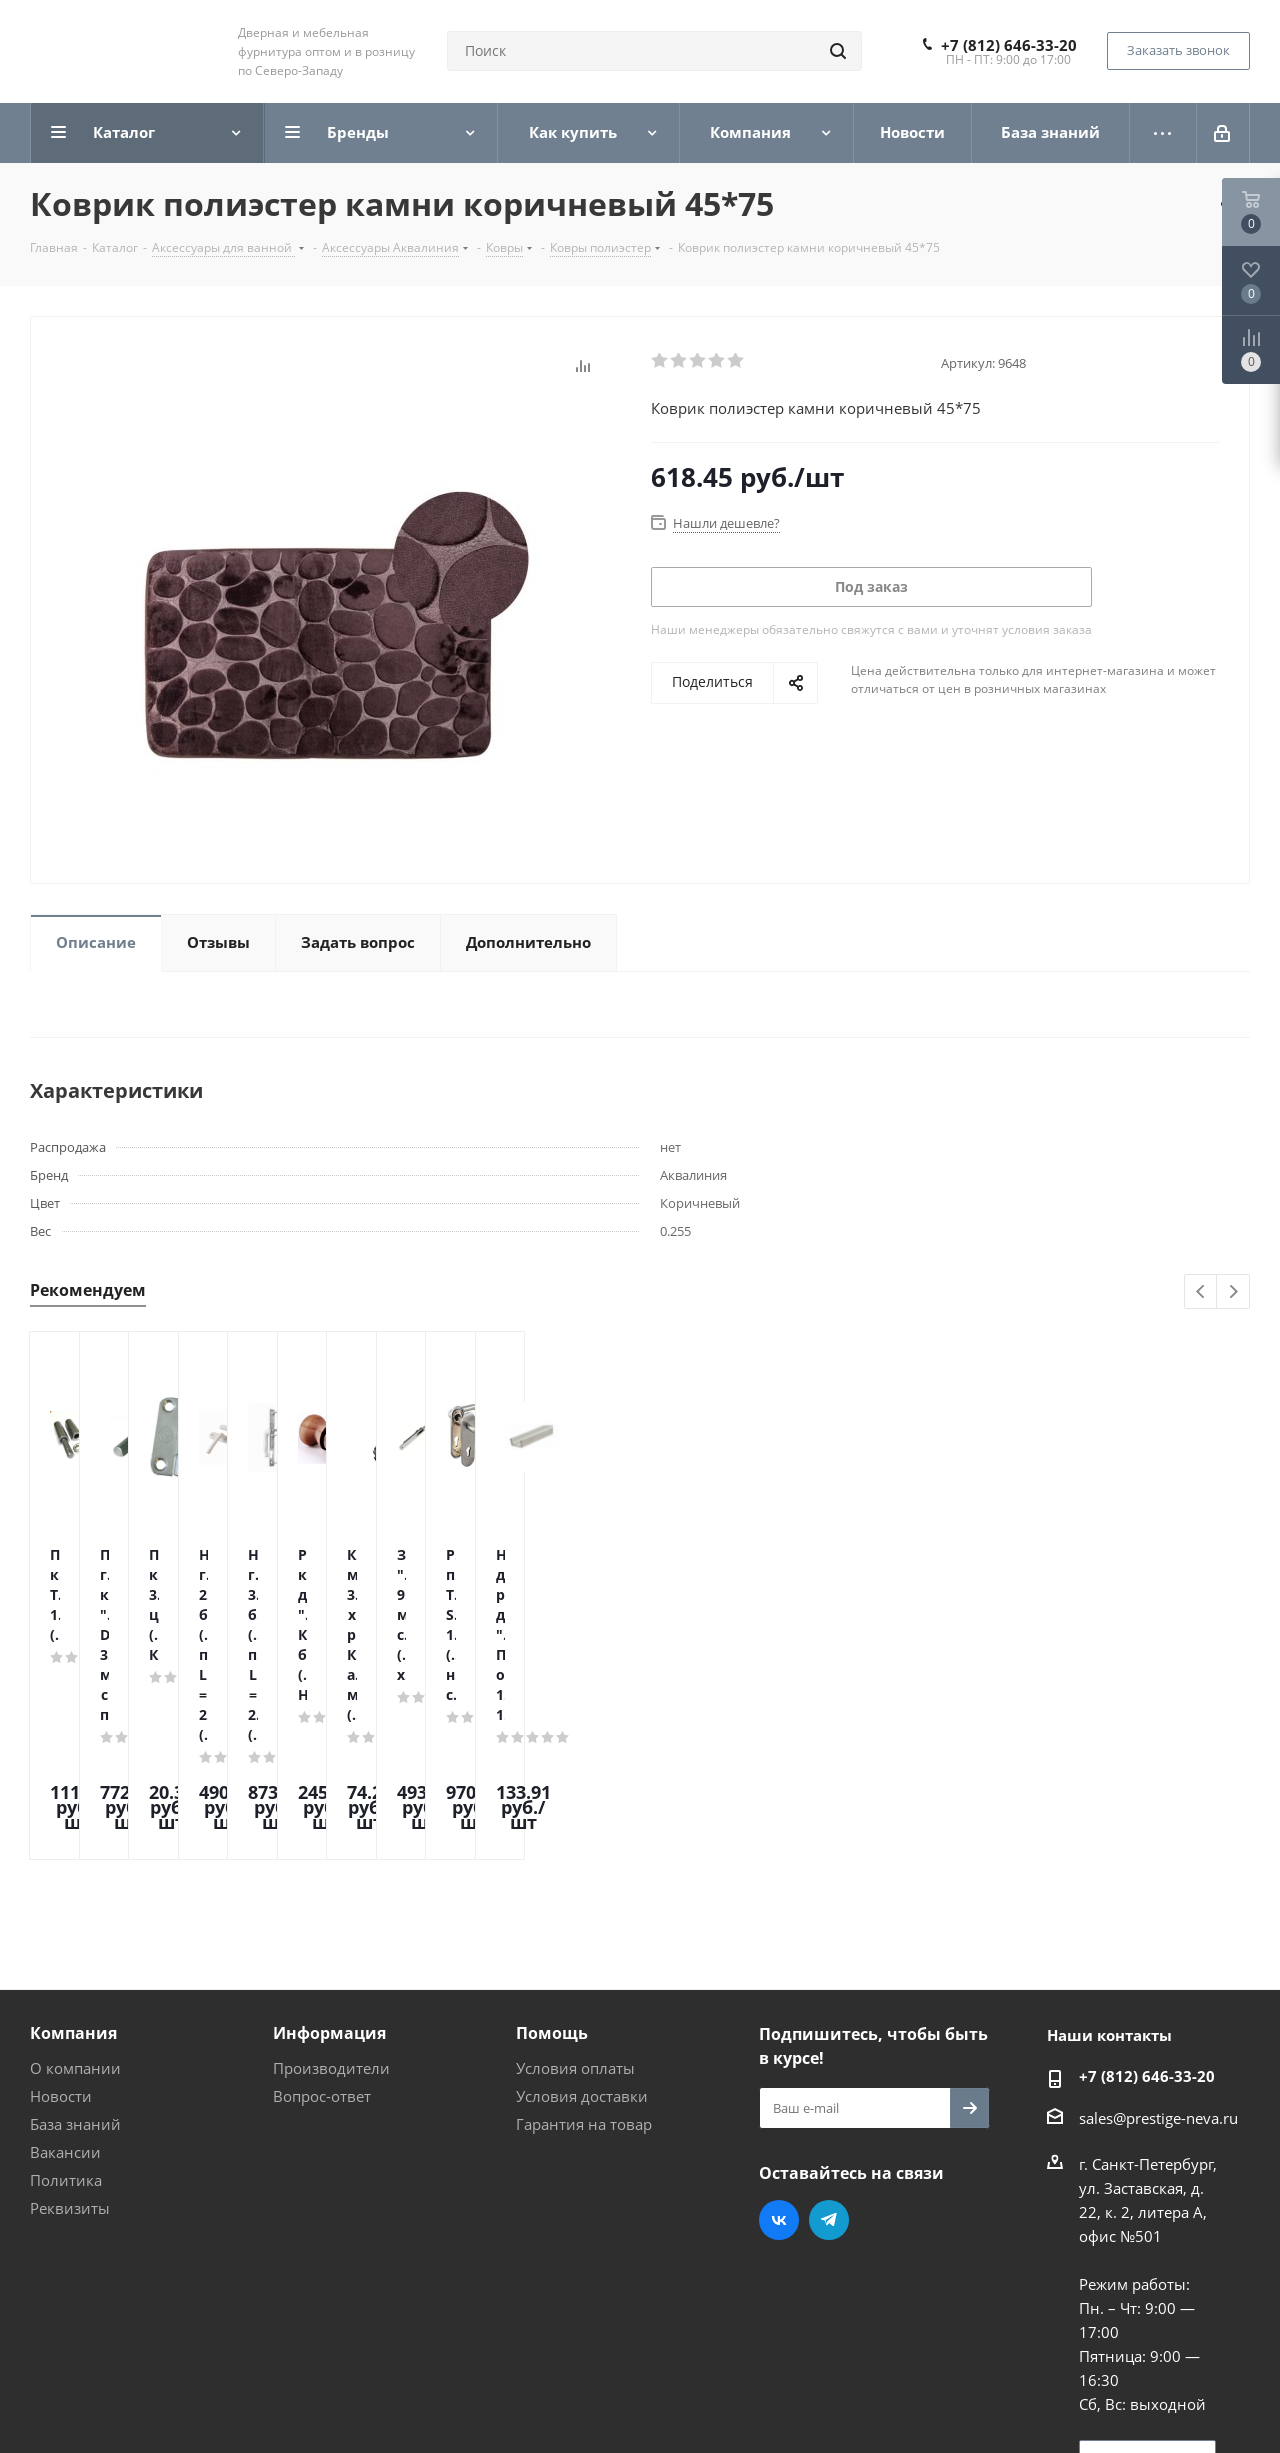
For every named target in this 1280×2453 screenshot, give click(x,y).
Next (1233, 1292)
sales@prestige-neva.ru (1158, 1948)
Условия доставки (582, 1926)
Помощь (552, 1863)
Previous (1201, 1292)
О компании (75, 1898)
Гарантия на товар (584, 1954)
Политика (66, 2010)
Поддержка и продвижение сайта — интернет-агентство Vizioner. (269, 2402)
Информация (329, 1863)
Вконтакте (779, 2050)
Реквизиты (70, 2038)
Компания (73, 1863)
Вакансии (65, 1982)
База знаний (75, 1954)
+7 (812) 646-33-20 (1009, 45)
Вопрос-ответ (322, 1926)
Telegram (829, 2050)
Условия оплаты (575, 1898)
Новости (61, 1926)
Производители (331, 1898)
